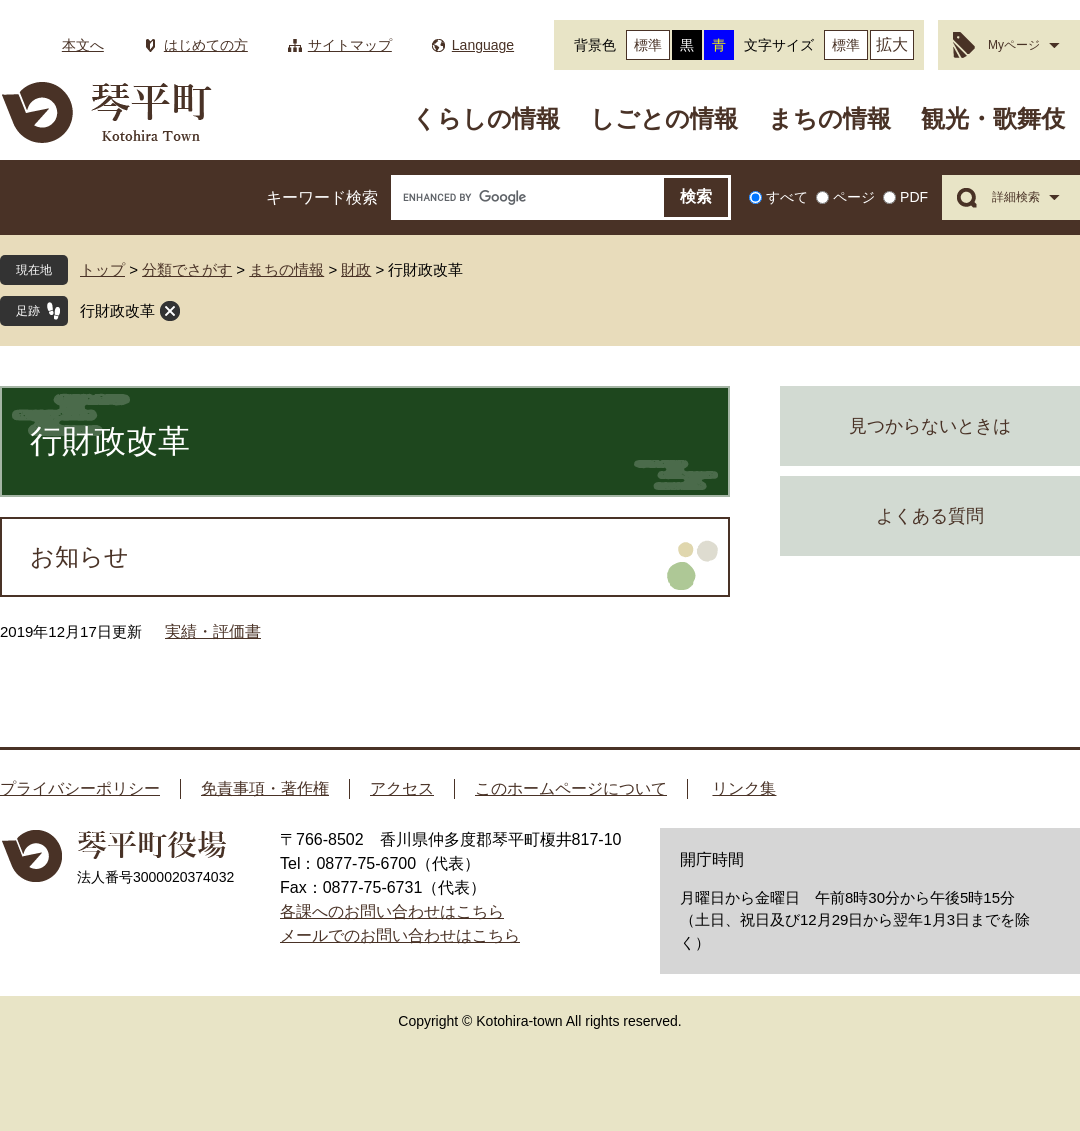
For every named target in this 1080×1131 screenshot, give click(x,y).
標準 (648, 45)
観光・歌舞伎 (993, 118)
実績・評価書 (213, 631)
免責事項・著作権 (265, 788)
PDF (914, 197)
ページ (854, 197)
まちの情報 (829, 118)
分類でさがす (187, 269)
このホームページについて (571, 788)
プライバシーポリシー (80, 788)
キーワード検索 (322, 197)
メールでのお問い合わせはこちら (400, 935)
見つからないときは (930, 426)
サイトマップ (350, 45)
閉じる (170, 311)
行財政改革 (117, 310)
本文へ (83, 45)
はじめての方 (206, 45)
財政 (356, 269)
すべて (787, 197)
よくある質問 (930, 516)
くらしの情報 (486, 118)
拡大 (892, 44)
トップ (102, 269)
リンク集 (744, 788)
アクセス (402, 788)
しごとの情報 (664, 118)
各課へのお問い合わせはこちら (392, 911)
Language (483, 45)
